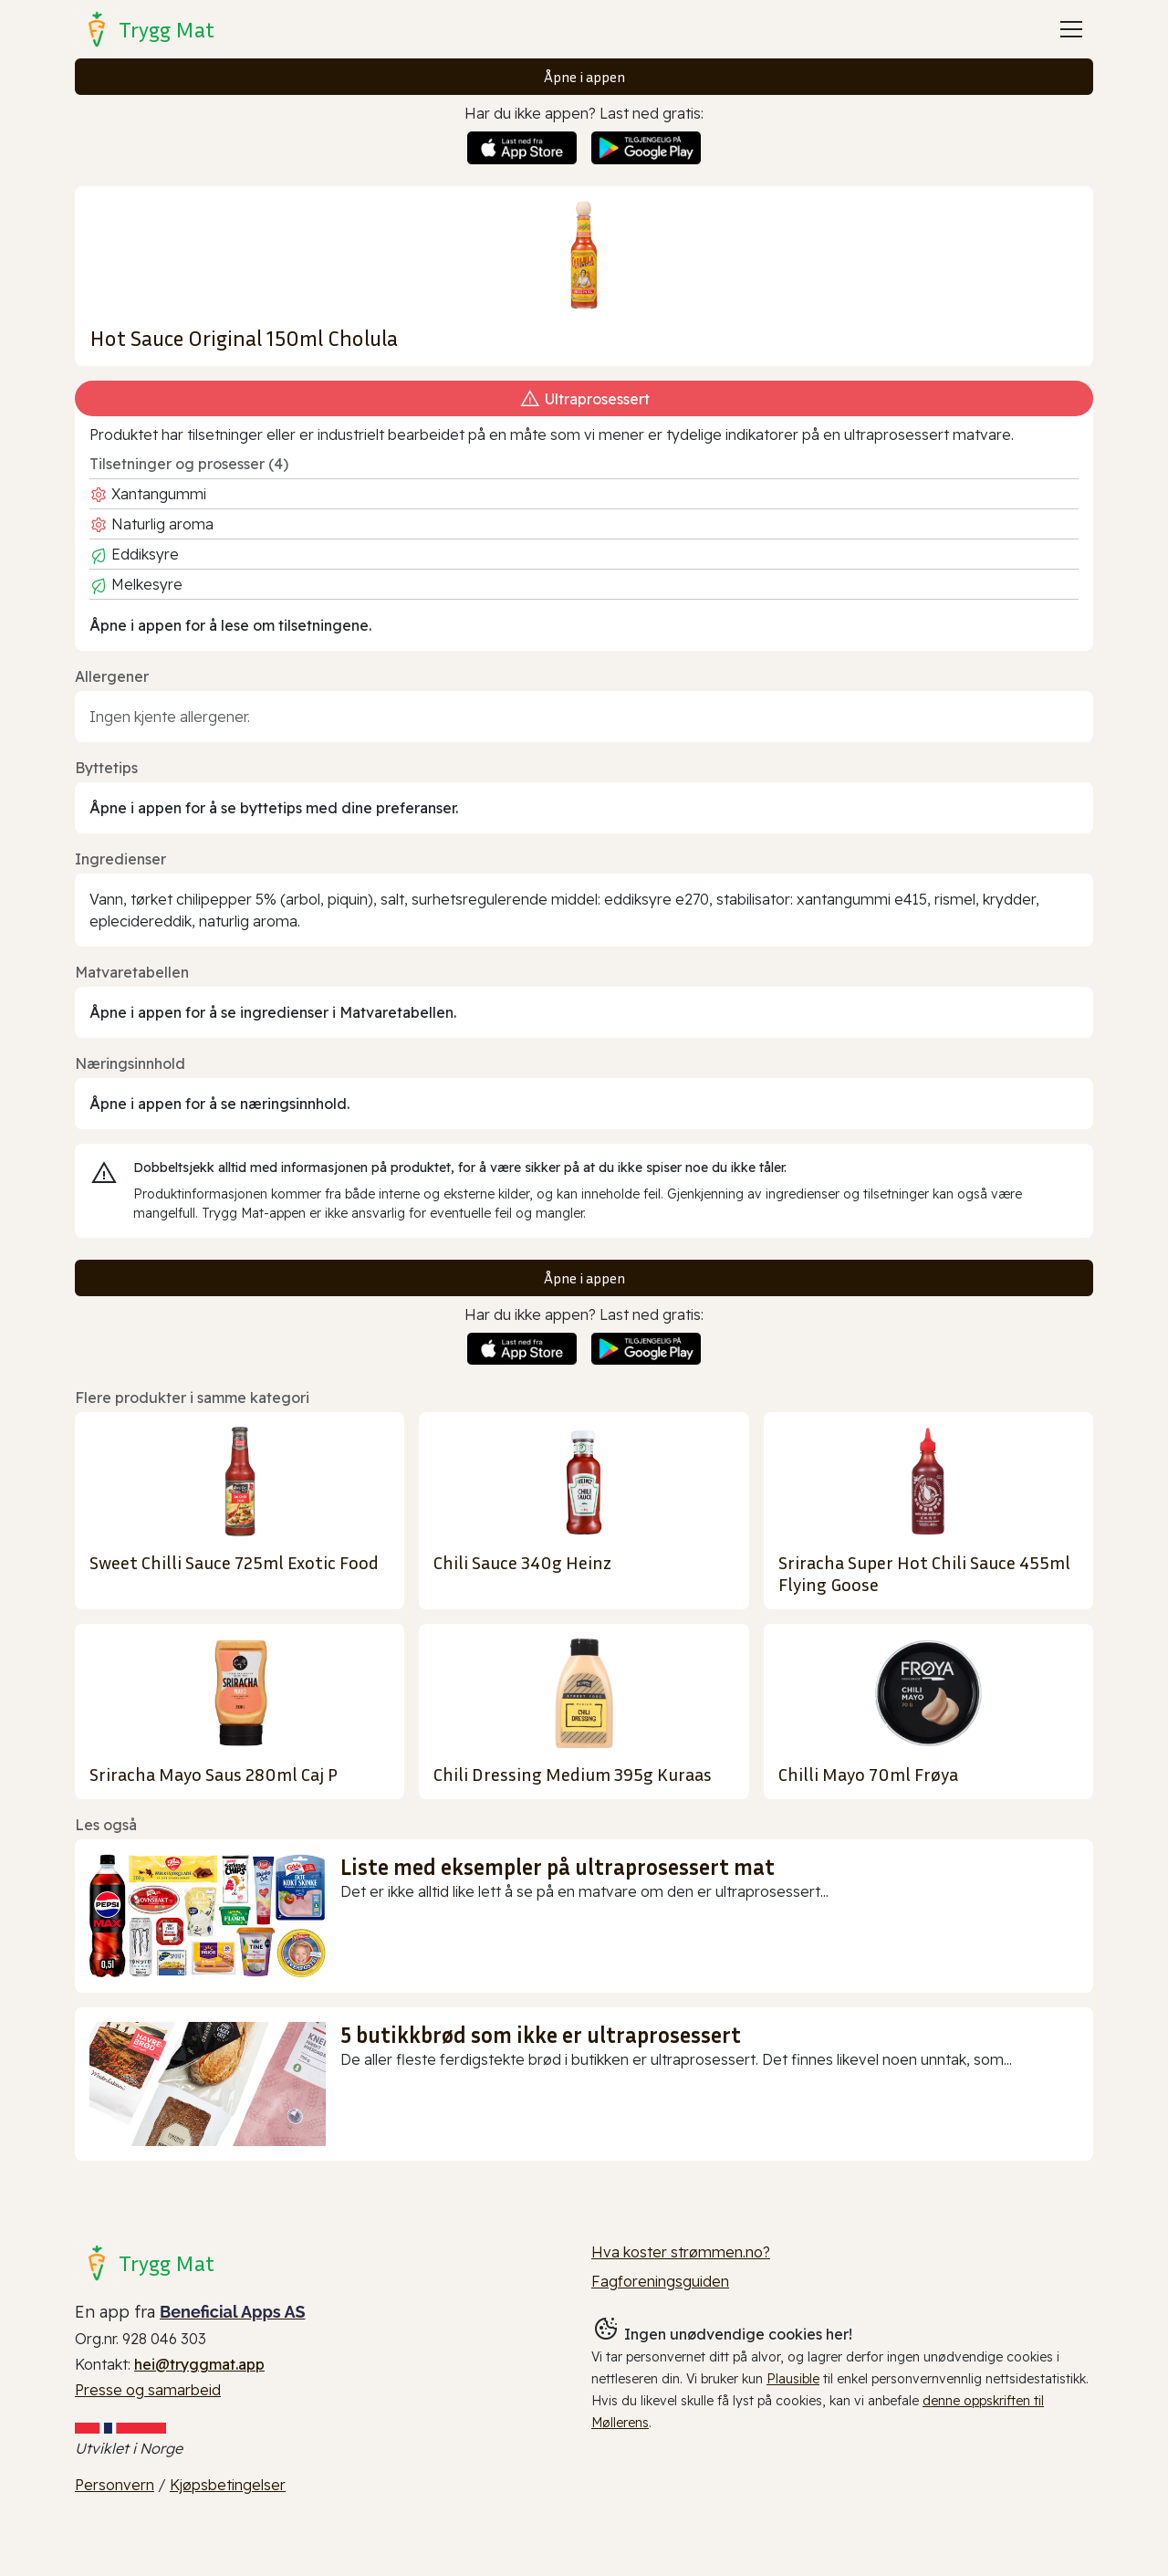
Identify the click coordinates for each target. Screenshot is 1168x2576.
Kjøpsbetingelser (228, 2485)
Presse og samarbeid (148, 2390)
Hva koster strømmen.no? (680, 2252)
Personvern (114, 2485)
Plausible (792, 2379)
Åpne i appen (584, 77)
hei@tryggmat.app (199, 2364)
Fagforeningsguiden (660, 2281)
